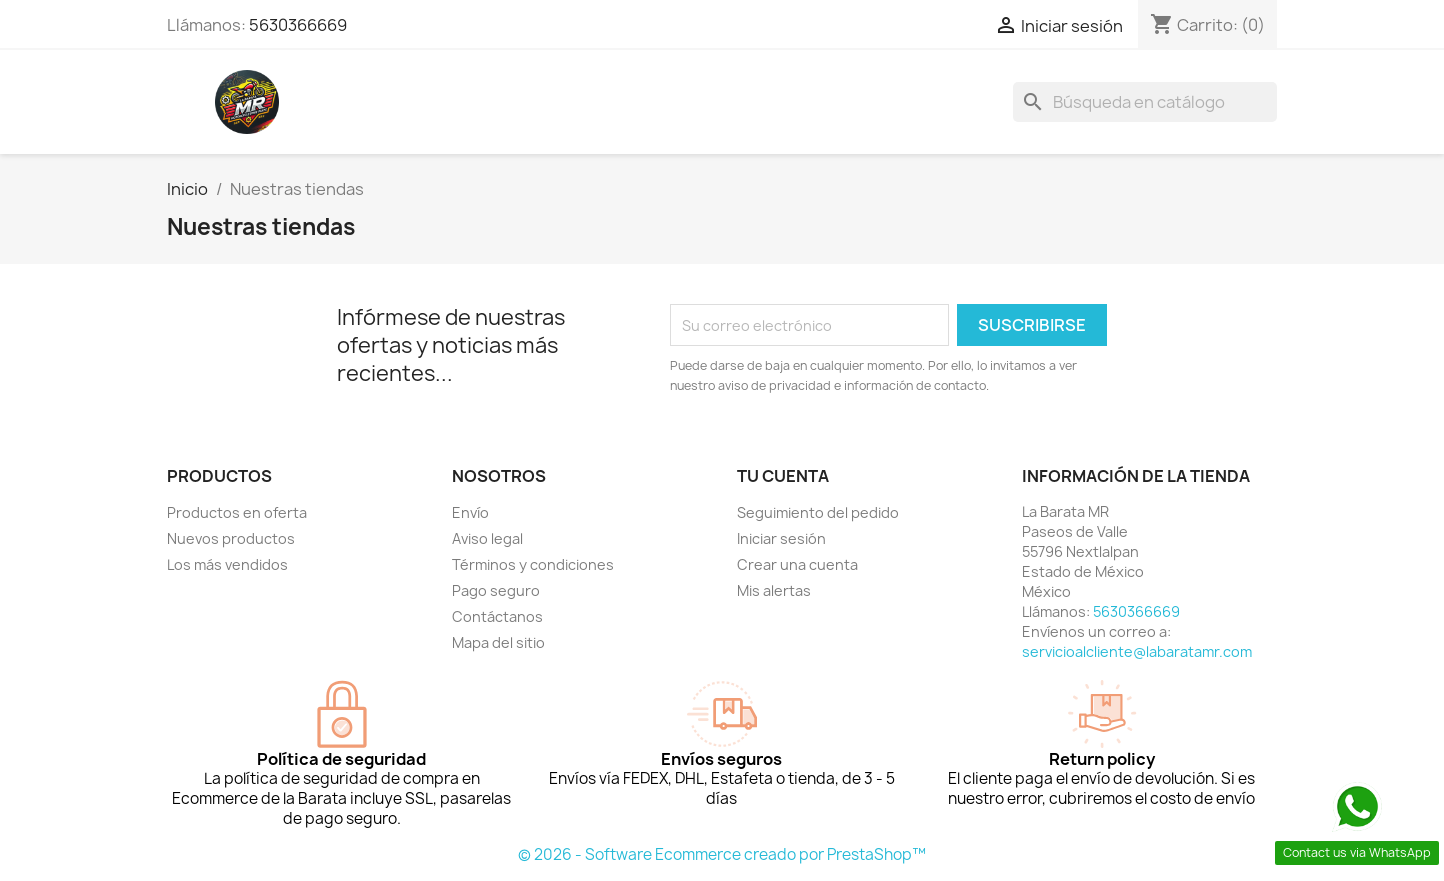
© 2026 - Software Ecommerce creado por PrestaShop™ (722, 854)
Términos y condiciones (533, 564)
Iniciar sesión (781, 538)
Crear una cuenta (797, 564)
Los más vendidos (227, 564)
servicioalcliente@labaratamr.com (1137, 651)
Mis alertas (774, 590)
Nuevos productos (231, 538)
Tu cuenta (783, 476)
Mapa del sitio (498, 642)
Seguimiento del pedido (818, 512)
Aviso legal (487, 538)
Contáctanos (497, 616)
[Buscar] (1145, 102)
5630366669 (298, 25)
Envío (470, 512)
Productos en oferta (237, 512)
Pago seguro (496, 590)
